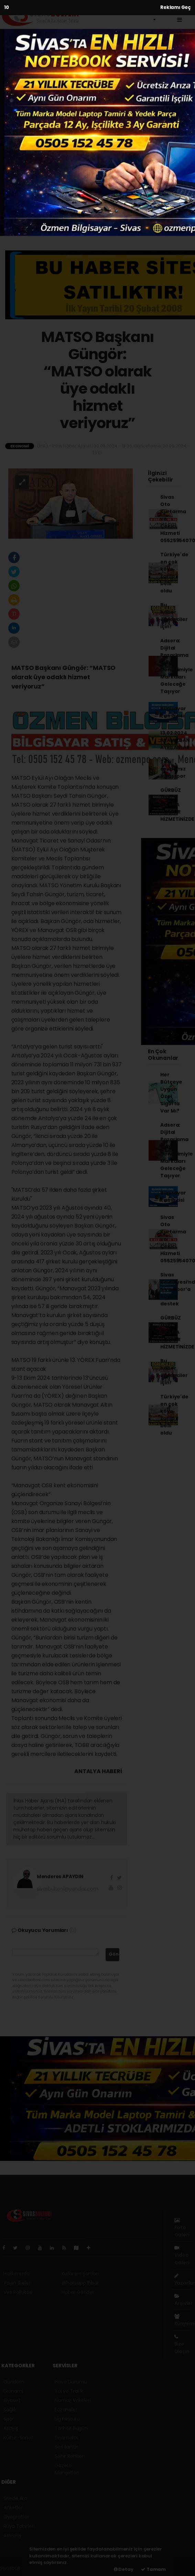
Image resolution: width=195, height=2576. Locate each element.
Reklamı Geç (175, 7)
